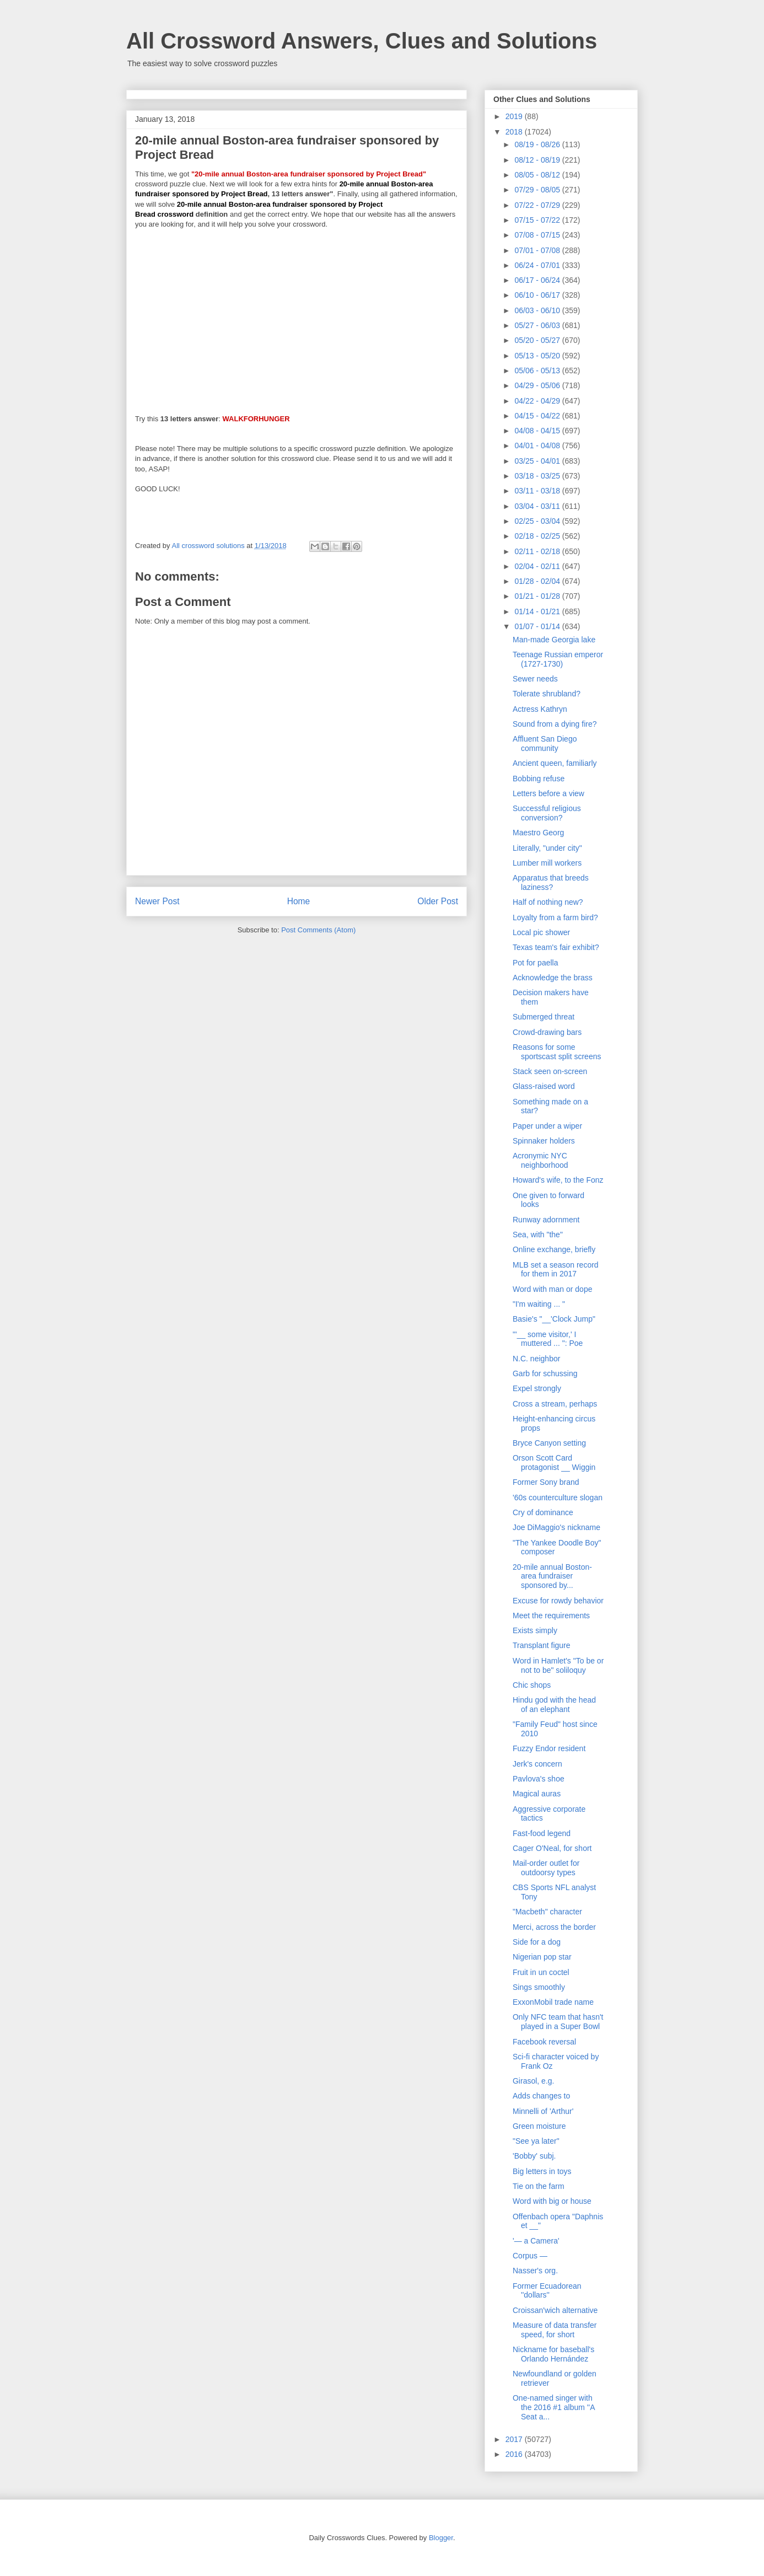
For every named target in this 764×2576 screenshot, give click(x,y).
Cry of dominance (543, 1512)
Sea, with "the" (538, 1234)
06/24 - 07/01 (538, 265)
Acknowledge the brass (553, 977)
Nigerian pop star (542, 1956)
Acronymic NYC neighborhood (540, 1160)
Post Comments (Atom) (318, 930)
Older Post (437, 901)
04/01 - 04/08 (538, 445)
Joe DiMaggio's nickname (556, 1527)
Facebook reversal (544, 2041)
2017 (515, 2439)
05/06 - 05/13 (538, 370)
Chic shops (532, 1685)
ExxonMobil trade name (553, 2002)
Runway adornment (546, 1219)
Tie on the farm (538, 2186)
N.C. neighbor (536, 1358)
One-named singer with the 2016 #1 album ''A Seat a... (554, 2407)
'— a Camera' (536, 2240)
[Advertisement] (296, 316)
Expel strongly (537, 1388)
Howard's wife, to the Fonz (558, 1180)
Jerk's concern (537, 1763)
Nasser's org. (535, 2270)
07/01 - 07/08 (538, 250)
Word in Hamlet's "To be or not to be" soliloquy (558, 1665)
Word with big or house (552, 2201)
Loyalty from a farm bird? (555, 917)
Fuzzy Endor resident (549, 1748)
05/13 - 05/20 (538, 355)
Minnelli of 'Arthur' (543, 2111)
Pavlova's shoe (538, 1778)
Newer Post (157, 901)
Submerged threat (543, 1016)
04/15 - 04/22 (538, 415)
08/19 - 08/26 (538, 144)
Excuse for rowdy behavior (558, 1600)
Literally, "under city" (547, 848)
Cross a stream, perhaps (555, 1403)
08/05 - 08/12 (538, 174)
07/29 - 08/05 (538, 189)
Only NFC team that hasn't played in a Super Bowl (558, 2021)
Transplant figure (542, 1645)
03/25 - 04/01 (538, 461)
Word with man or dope (552, 1289)
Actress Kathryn (540, 709)
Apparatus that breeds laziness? (551, 882)
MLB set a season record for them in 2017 (556, 1269)
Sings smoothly (539, 1987)
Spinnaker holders (544, 1140)
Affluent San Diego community (545, 743)
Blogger (441, 2538)
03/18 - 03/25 (538, 475)
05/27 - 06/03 (538, 325)
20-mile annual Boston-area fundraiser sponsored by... (552, 1576)
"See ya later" (536, 2141)
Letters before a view (548, 793)
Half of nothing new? (548, 902)
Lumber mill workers (547, 862)
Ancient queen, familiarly (555, 763)
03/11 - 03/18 (538, 490)
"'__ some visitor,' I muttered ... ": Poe (548, 1339)
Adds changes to (541, 2095)
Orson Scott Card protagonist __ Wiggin (554, 1462)
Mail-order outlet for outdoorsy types (546, 1868)
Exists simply (535, 1630)
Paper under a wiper (547, 1125)
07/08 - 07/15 (538, 234)
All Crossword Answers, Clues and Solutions (361, 41)
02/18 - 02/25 (538, 536)
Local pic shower (541, 932)
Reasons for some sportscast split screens (557, 1052)
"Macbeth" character (547, 1911)
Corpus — (530, 2255)
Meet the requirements (551, 1615)
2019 (515, 116)
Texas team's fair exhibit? (556, 947)
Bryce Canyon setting (549, 1443)
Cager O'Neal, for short (552, 1848)
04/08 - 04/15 (538, 430)
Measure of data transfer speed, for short (555, 2330)
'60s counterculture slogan (557, 1497)
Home (298, 901)
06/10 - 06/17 (538, 295)
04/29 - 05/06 (538, 385)
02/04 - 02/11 (538, 566)
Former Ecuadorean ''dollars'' (547, 2291)
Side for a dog (537, 1942)
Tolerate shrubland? (546, 693)
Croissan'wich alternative (555, 2310)
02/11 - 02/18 (538, 551)
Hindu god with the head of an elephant (554, 1704)
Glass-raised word (544, 1086)
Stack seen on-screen (550, 1071)
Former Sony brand (546, 1482)
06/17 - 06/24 (538, 280)
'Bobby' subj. (534, 2155)
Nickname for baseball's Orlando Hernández (553, 2354)
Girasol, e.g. (533, 2080)
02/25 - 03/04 (538, 521)
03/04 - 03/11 (538, 506)
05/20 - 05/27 (538, 340)
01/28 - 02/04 (538, 581)
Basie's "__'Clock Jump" (554, 1318)
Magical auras (537, 1793)
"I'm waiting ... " (539, 1304)
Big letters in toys (542, 2171)
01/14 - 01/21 (538, 611)
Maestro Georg (538, 832)
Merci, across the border (554, 1927)
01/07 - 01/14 (538, 626)
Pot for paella (535, 962)
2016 (515, 2454)
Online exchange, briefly (554, 1249)
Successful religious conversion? (547, 813)
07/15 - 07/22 (538, 220)
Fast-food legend (542, 1833)
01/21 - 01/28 (538, 596)
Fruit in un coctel (541, 1972)
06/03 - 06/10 (538, 310)
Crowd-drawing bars (547, 1032)
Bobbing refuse (538, 778)
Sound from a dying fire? (555, 724)
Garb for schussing (545, 1373)
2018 (515, 131)
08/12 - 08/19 (538, 159)
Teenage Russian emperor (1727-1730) (558, 659)
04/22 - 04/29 (538, 400)
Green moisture (539, 2126)
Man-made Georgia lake (554, 639)
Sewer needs (535, 678)
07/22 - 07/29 (538, 205)
